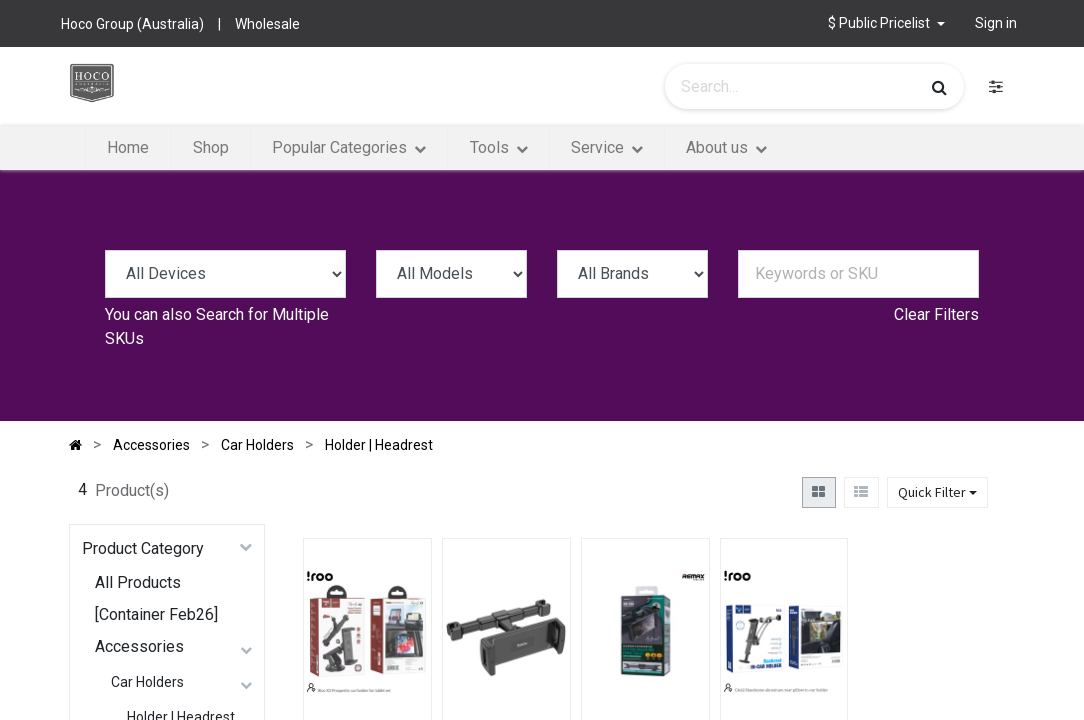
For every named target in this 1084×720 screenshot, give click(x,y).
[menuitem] (128, 148)
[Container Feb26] (156, 614)
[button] (886, 23)
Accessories (139, 646)
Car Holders (147, 682)
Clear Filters (936, 314)
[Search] (939, 87)
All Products (138, 582)
